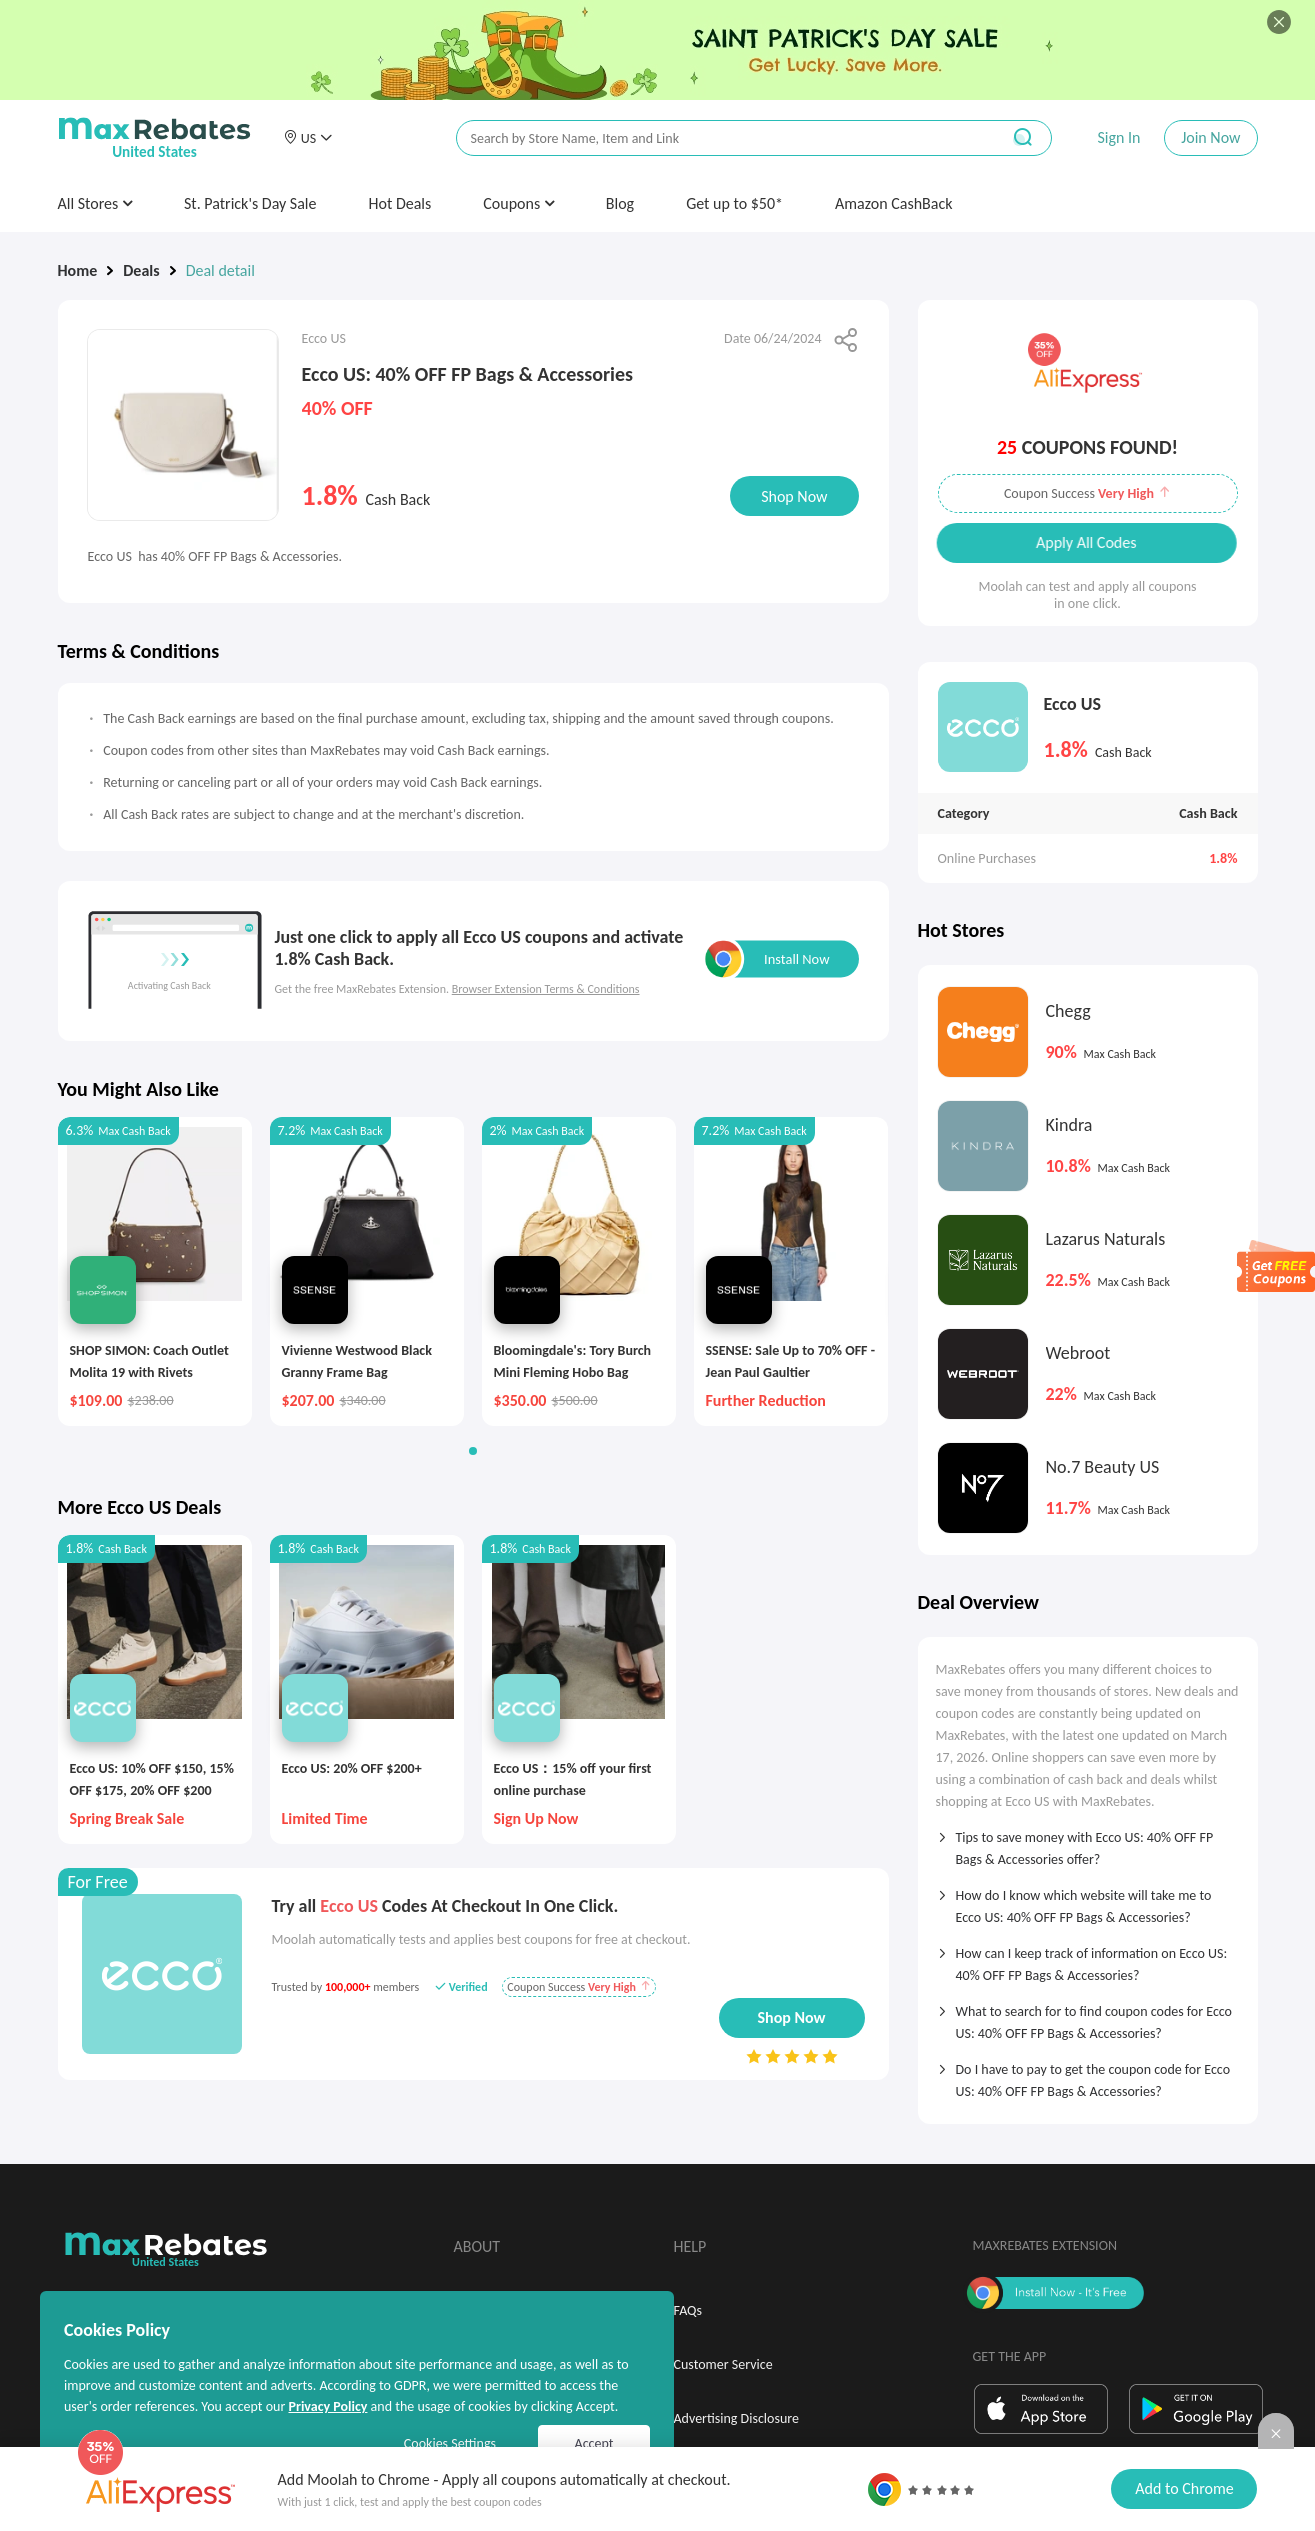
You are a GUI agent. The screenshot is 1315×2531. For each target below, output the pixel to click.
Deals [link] (141, 270)
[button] (308, 138)
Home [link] (78, 270)
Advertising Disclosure (736, 2418)
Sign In (1118, 137)
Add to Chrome (1184, 2488)
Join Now (1210, 137)
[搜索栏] (715, 138)
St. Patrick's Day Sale (250, 203)
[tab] (1088, 1842)
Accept (594, 2443)
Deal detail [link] (220, 270)
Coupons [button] (518, 203)
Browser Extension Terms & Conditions (546, 989)
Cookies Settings (450, 2443)
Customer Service (723, 2364)
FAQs (688, 2310)
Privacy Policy (327, 2406)
